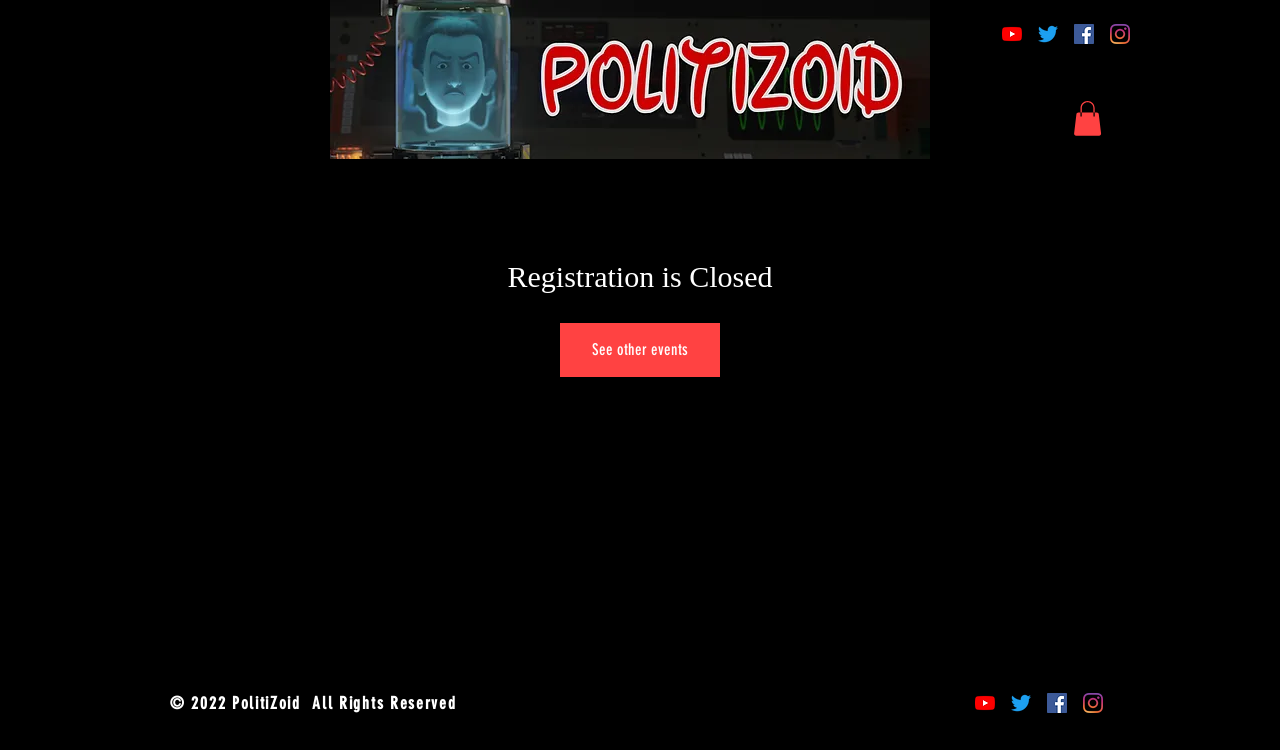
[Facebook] (1084, 34)
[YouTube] (1012, 34)
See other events (640, 349)
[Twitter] (1048, 34)
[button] (1087, 118)
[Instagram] (1120, 34)
